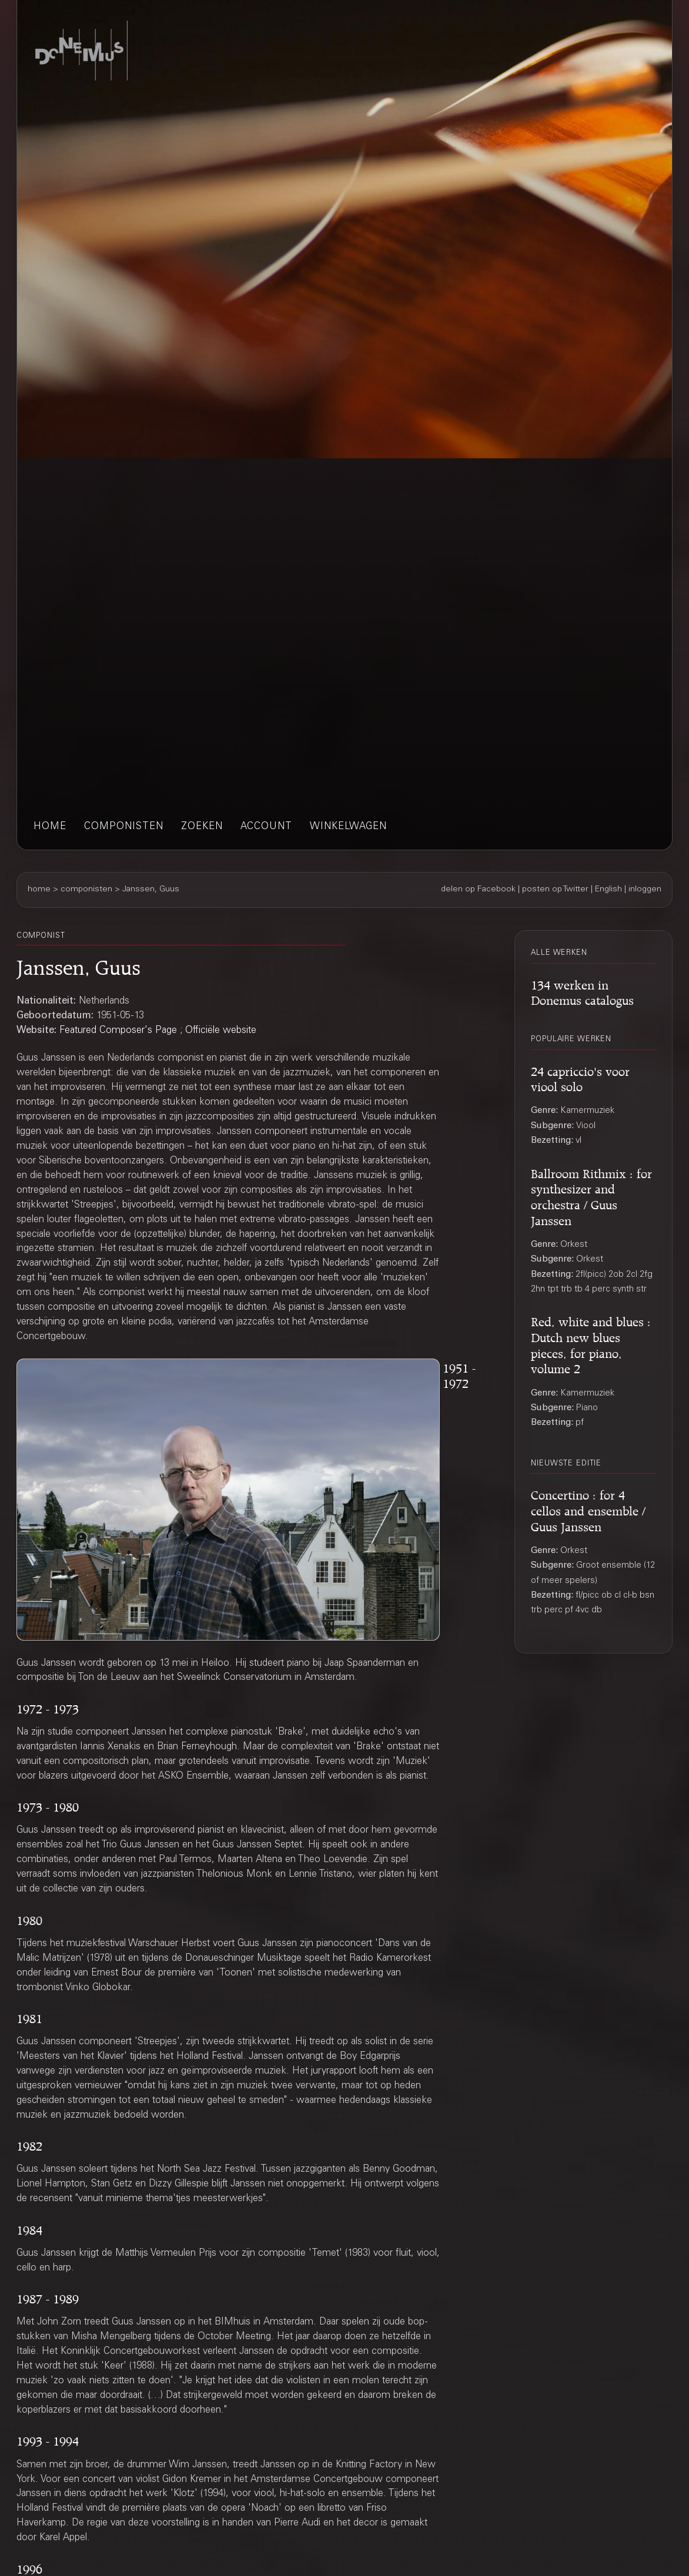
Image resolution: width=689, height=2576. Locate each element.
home (50, 827)
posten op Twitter (555, 890)
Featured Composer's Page (118, 1031)
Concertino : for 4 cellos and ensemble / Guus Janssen (588, 1509)
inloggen (644, 890)
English (608, 890)
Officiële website (220, 1031)
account (266, 827)
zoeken (202, 827)
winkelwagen (348, 827)
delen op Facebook (478, 890)
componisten (123, 827)
